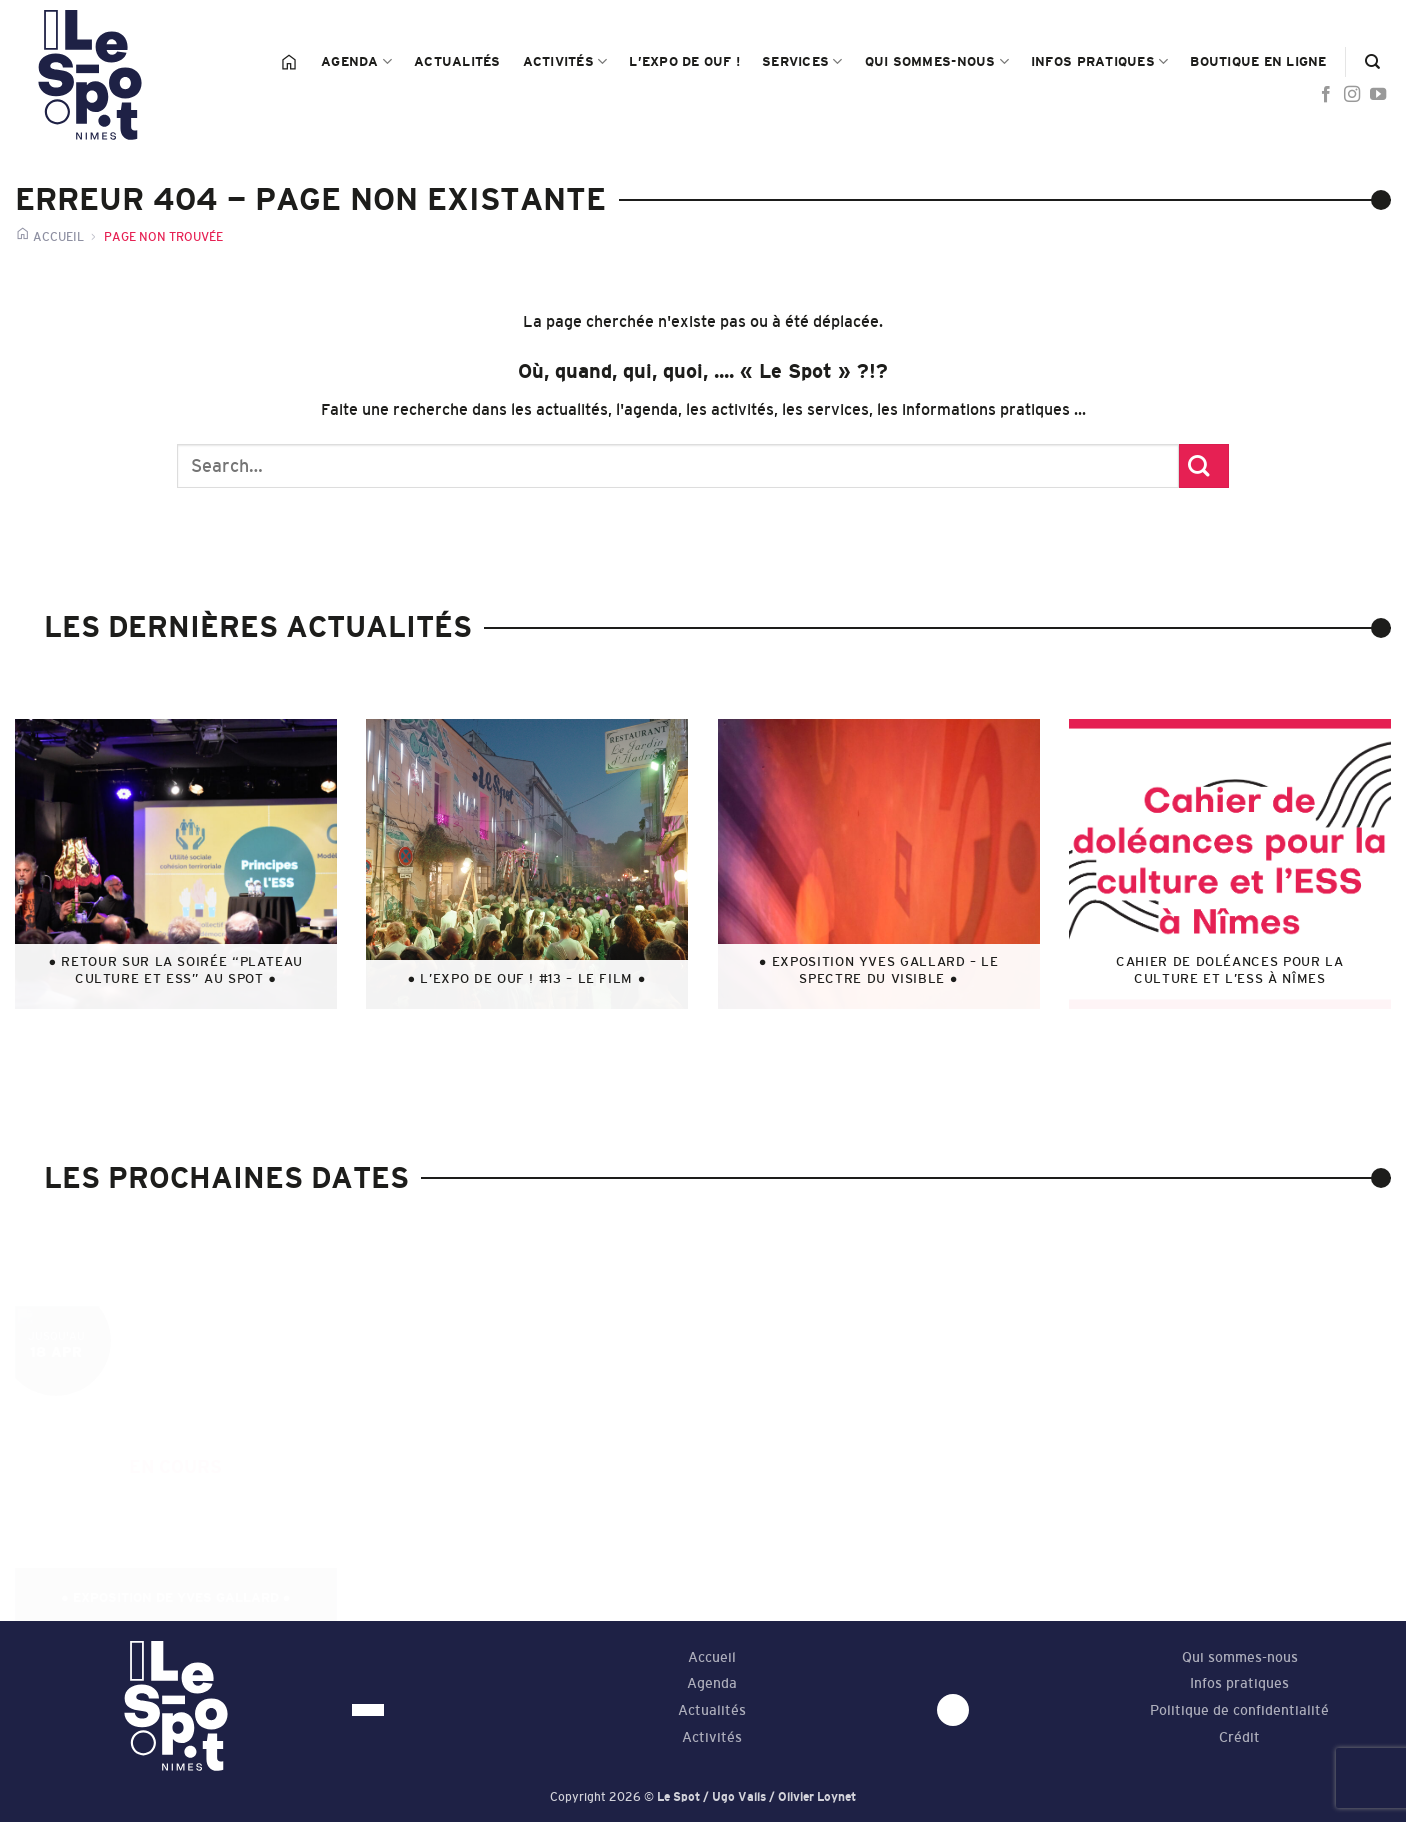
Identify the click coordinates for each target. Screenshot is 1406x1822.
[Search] (1372, 62)
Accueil (712, 1657)
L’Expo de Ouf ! (684, 61)
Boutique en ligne (1258, 61)
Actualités (457, 61)
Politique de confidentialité (1239, 1710)
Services (802, 61)
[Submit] (1204, 466)
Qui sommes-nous (937, 61)
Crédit (1239, 1737)
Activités (565, 61)
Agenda (356, 61)
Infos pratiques (1099, 61)
